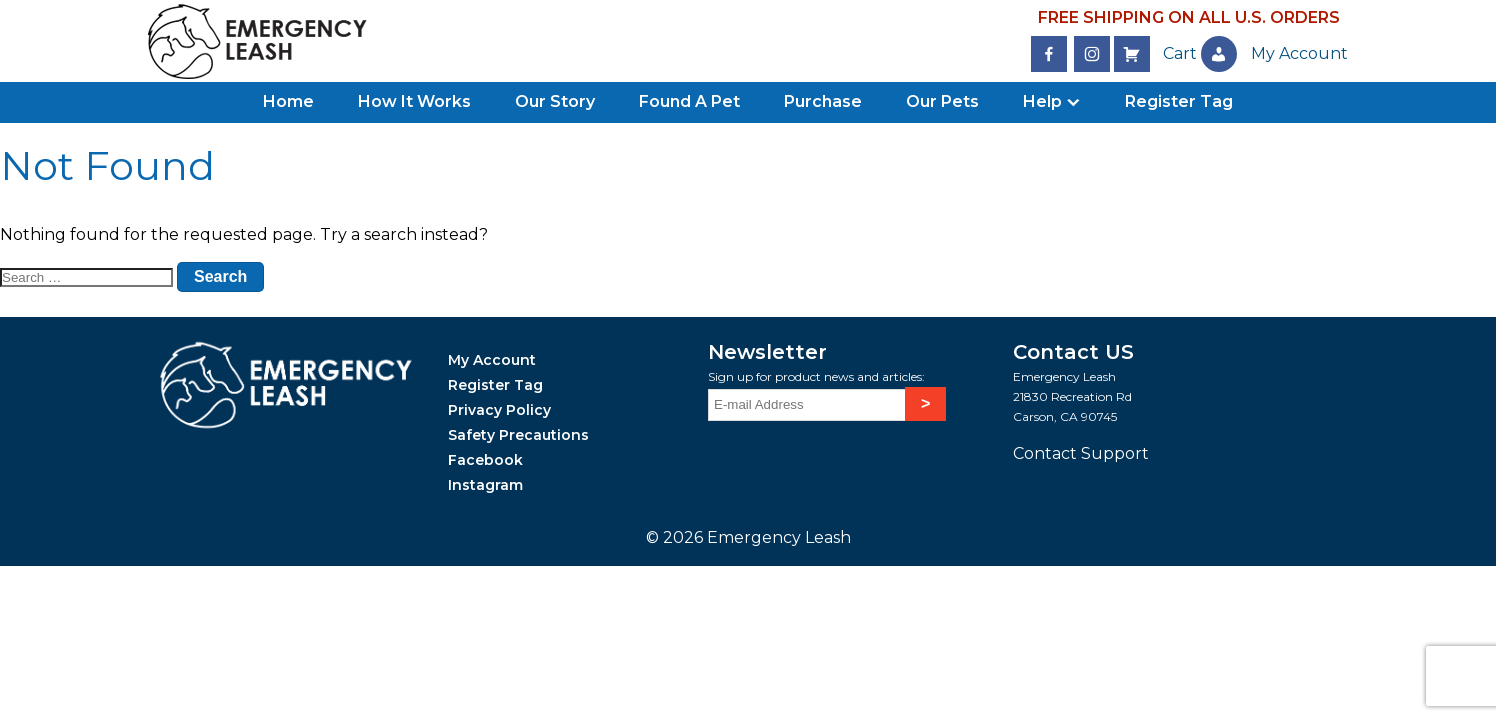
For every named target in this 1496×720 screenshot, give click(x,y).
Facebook (485, 460)
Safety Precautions (518, 435)
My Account (492, 360)
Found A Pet (689, 101)
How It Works (414, 101)
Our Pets (942, 101)
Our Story (555, 101)
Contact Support (1081, 453)
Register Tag (1179, 101)
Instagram (485, 485)
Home (288, 101)
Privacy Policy (499, 410)
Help (1042, 101)
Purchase (823, 101)
